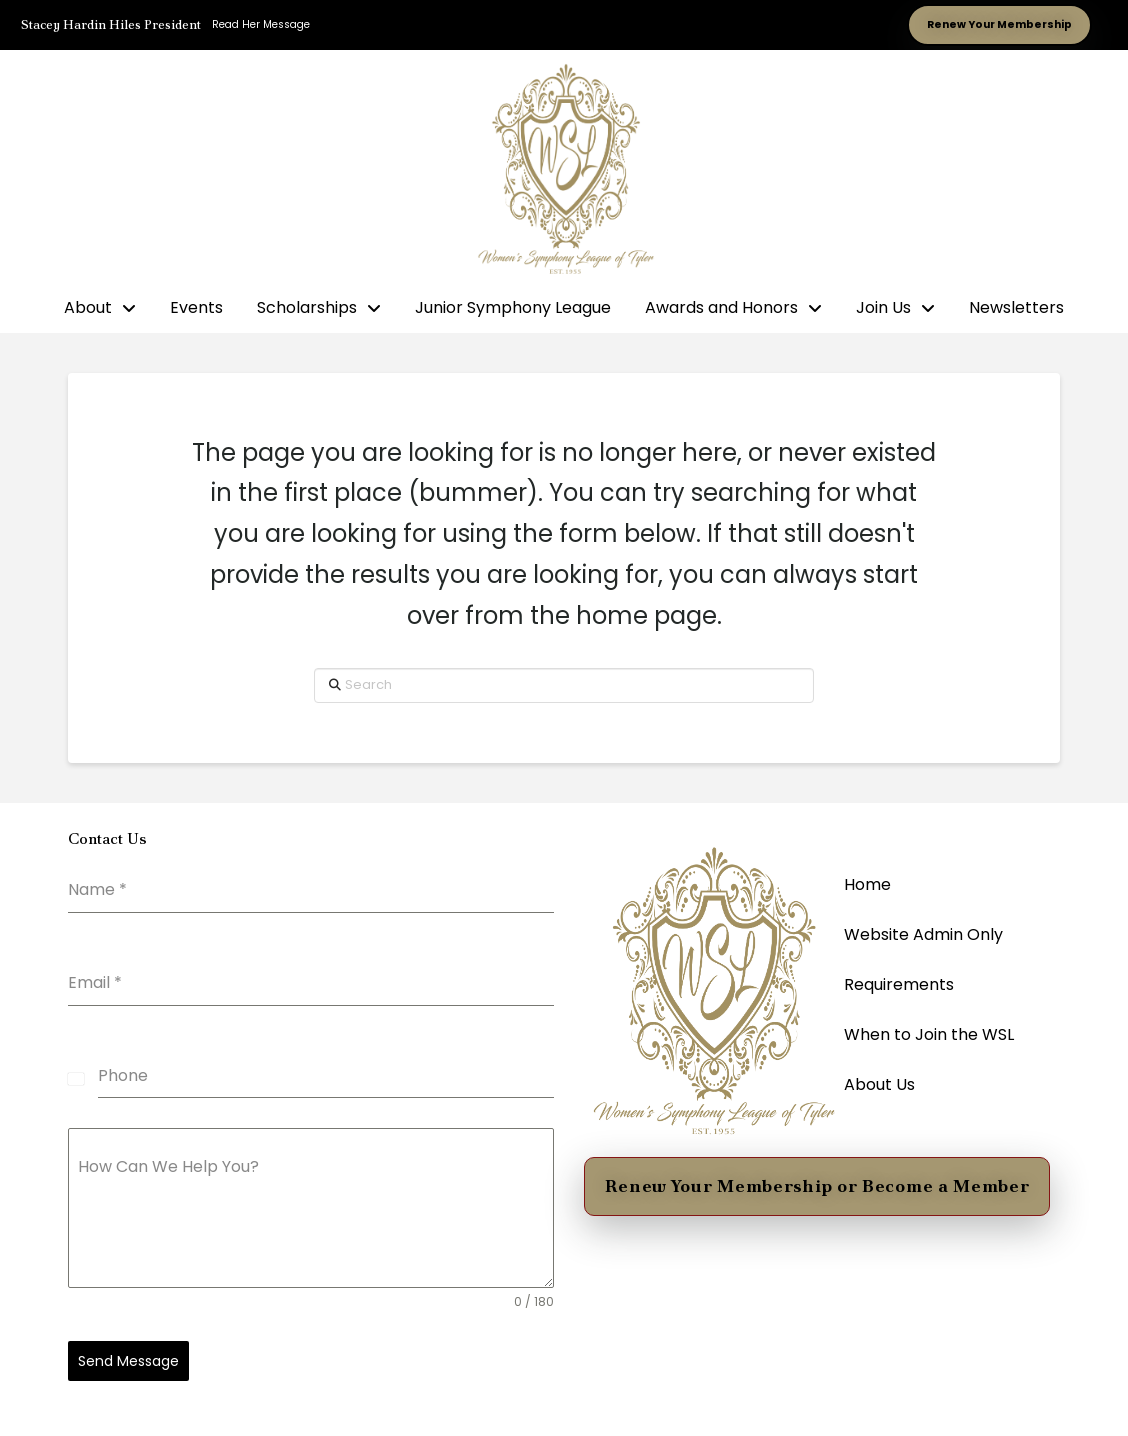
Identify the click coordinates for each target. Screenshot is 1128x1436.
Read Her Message (261, 24)
